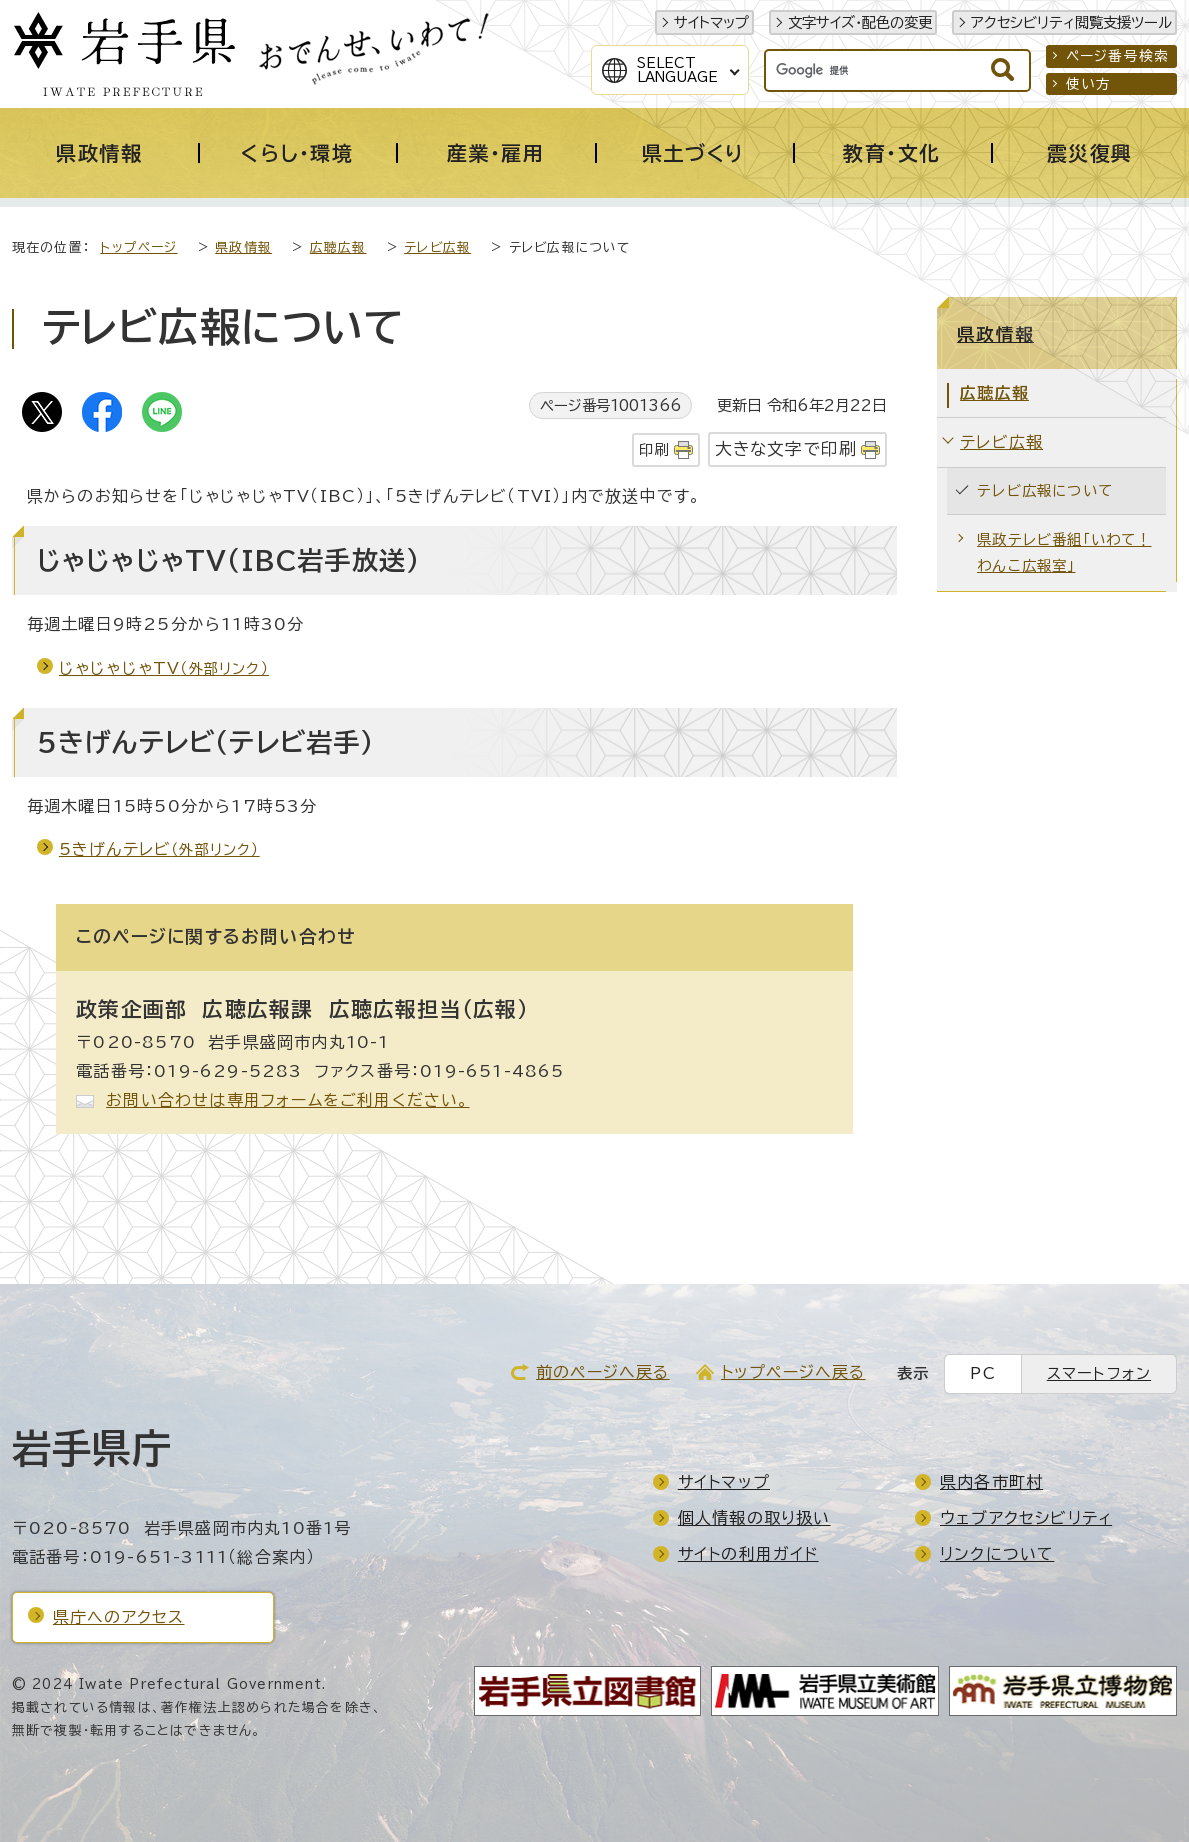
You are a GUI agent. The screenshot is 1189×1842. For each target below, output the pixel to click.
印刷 (654, 449)
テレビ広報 (437, 247)
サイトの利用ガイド (748, 1554)
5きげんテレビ (159, 849)
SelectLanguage (677, 70)
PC (982, 1373)
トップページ (138, 247)
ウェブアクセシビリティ (1026, 1518)
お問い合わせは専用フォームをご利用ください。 (287, 1100)
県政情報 (243, 247)
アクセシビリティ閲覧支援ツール (1071, 22)
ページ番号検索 (1117, 56)
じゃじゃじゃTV (164, 668)
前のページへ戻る (603, 1372)
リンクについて (997, 1554)
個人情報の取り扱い (754, 1518)
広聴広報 (338, 247)
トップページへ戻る (793, 1372)
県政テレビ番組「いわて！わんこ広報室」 (1064, 552)
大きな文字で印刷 (786, 448)
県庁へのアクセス (119, 1617)
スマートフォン (1099, 1373)
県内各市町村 (991, 1482)
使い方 (1089, 84)
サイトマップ (711, 22)
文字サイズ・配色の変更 (860, 22)
